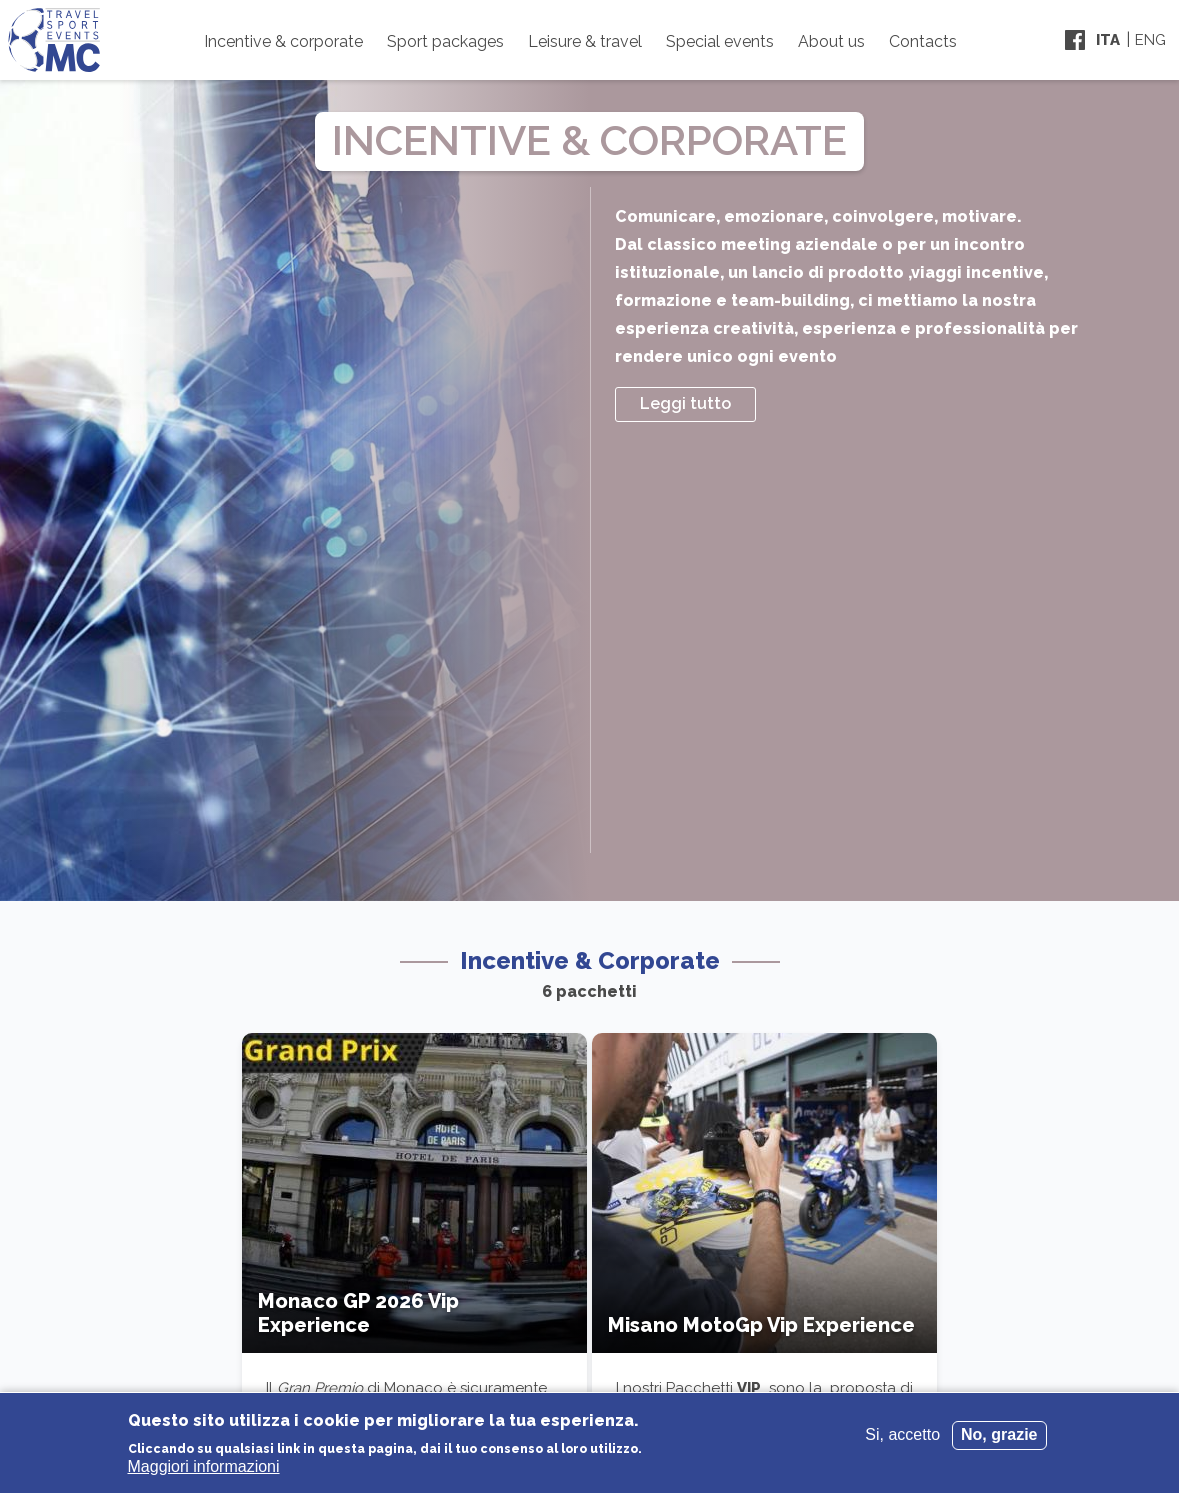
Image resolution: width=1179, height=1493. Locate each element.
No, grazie (999, 1434)
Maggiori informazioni (204, 1466)
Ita (1108, 40)
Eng (1150, 40)
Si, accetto (902, 1434)
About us (831, 41)
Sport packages (445, 41)
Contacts (923, 41)
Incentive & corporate (283, 41)
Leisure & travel (585, 41)
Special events (720, 41)
